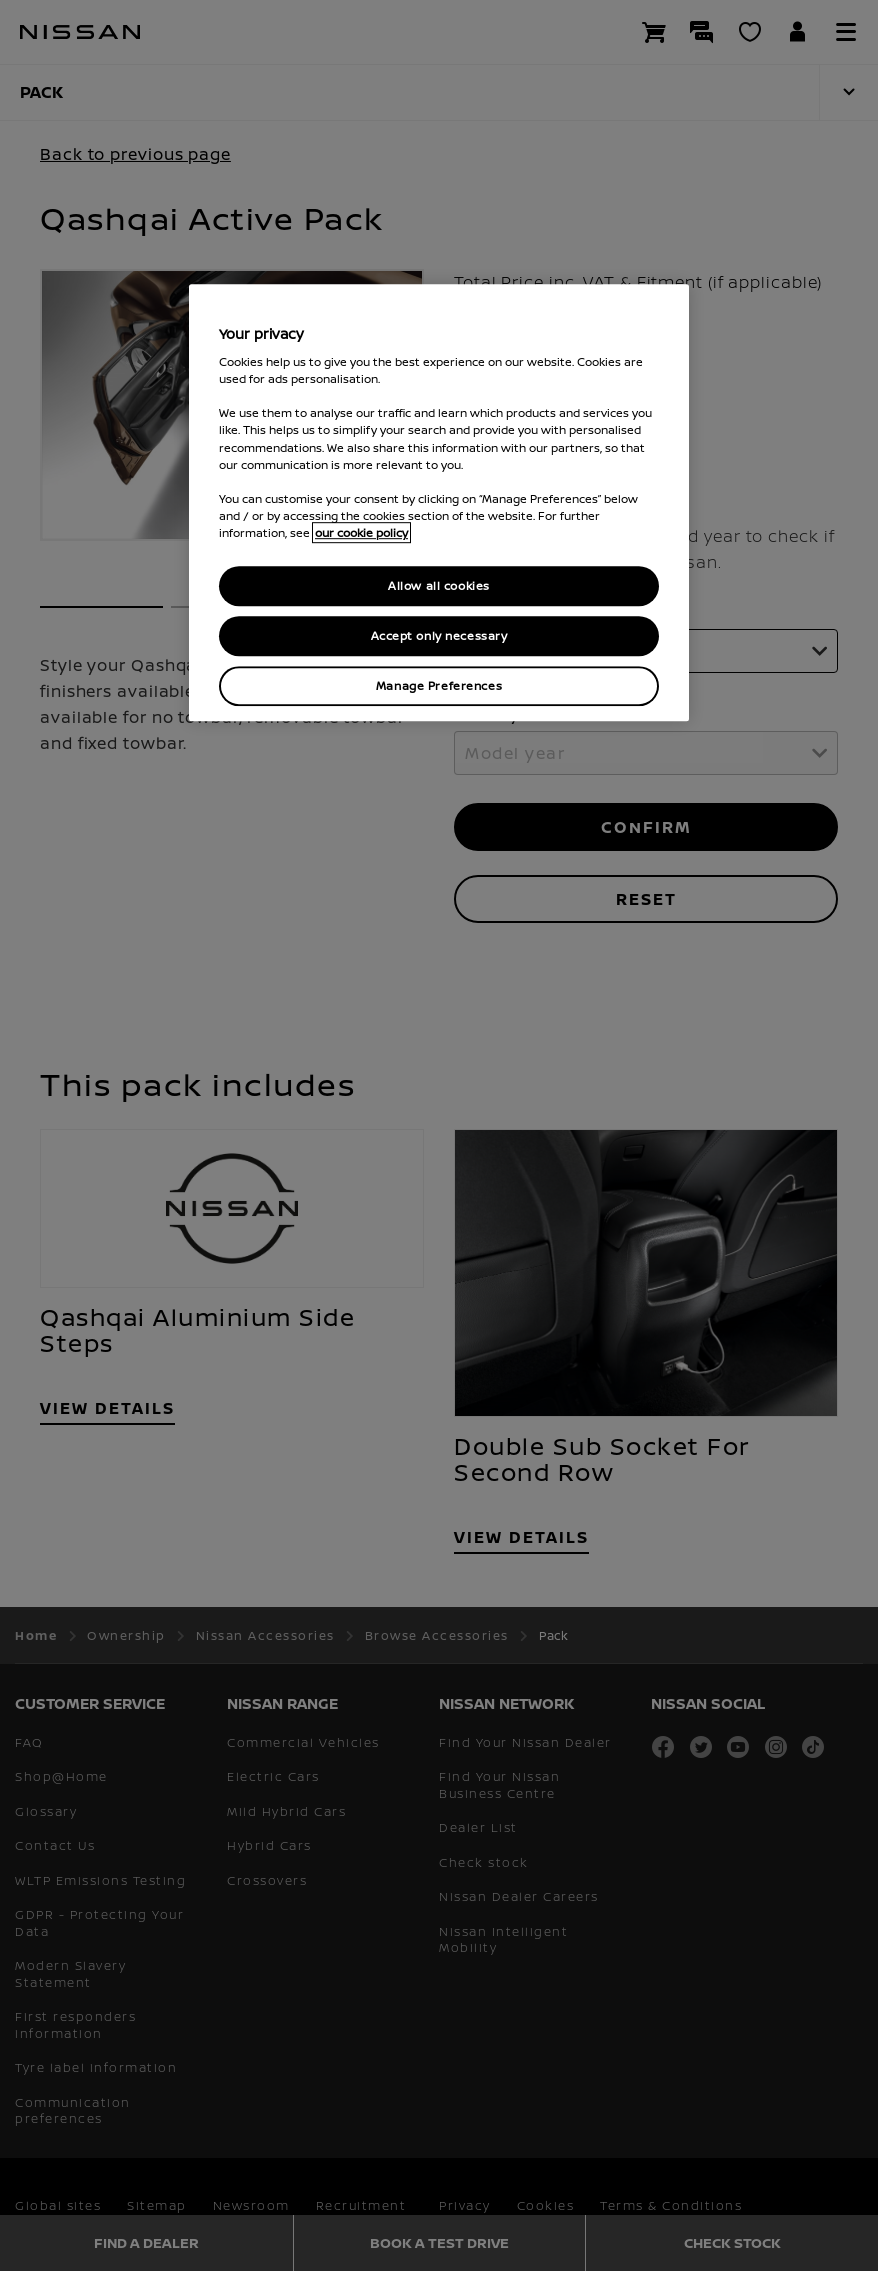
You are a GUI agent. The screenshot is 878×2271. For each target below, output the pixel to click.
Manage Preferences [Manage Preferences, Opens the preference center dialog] (439, 685)
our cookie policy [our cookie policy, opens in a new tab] (361, 532)
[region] (439, 502)
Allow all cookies (439, 585)
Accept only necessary (439, 635)
